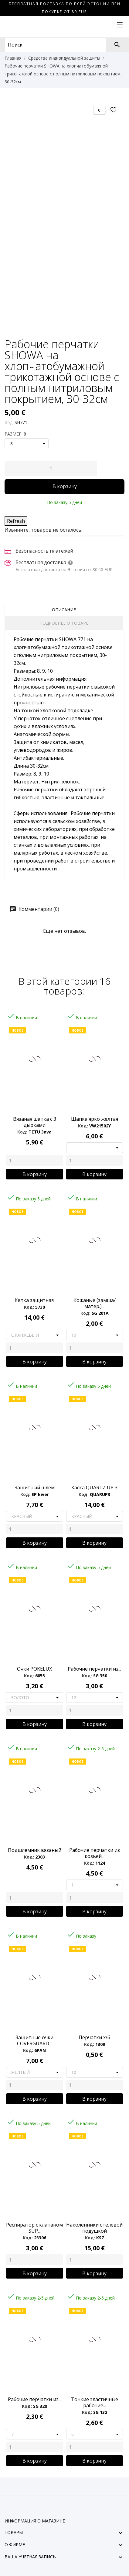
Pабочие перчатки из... (94, 1669)
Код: (9, 422)
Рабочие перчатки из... (34, 2399)
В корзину (65, 486)
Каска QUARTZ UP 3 (94, 1487)
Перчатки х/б (94, 2037)
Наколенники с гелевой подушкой (94, 2228)
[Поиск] (117, 45)
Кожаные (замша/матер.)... (94, 1303)
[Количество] (51, 468)
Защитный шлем (35, 1487)
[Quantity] (34, 1160)
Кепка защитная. (35, 1300)
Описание (64, 610)
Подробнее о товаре (63, 623)
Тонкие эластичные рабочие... (94, 2402)
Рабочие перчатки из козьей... (94, 1853)
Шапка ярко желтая (94, 1119)
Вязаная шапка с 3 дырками (34, 1122)
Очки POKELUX (34, 1669)
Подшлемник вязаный (34, 1850)
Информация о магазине (35, 2521)
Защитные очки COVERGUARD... (34, 2040)
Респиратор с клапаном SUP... (34, 2228)
